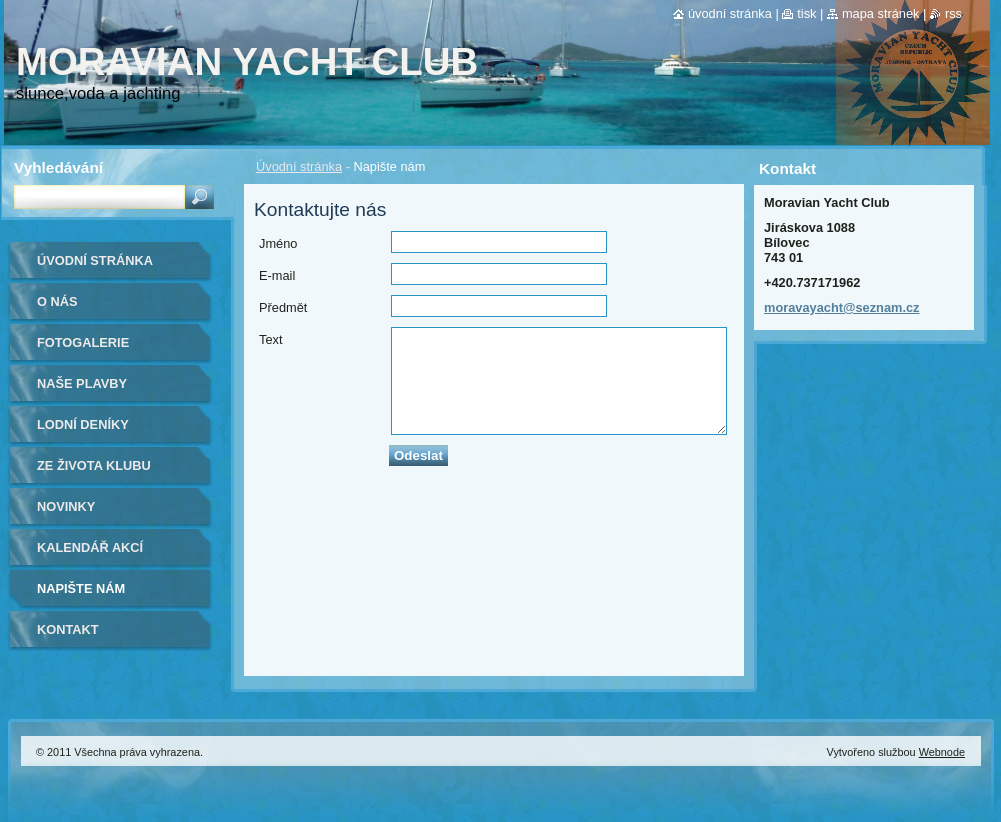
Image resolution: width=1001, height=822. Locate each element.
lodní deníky (83, 424)
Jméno (278, 243)
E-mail (277, 275)
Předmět (283, 307)
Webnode (942, 752)
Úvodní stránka (299, 166)
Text (270, 339)
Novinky (66, 506)
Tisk (806, 13)
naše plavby (82, 383)
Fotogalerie (83, 342)
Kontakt (68, 629)
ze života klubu (94, 465)
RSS (953, 13)
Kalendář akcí (90, 547)
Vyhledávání (58, 167)
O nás (57, 301)
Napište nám (81, 588)
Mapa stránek (881, 13)
